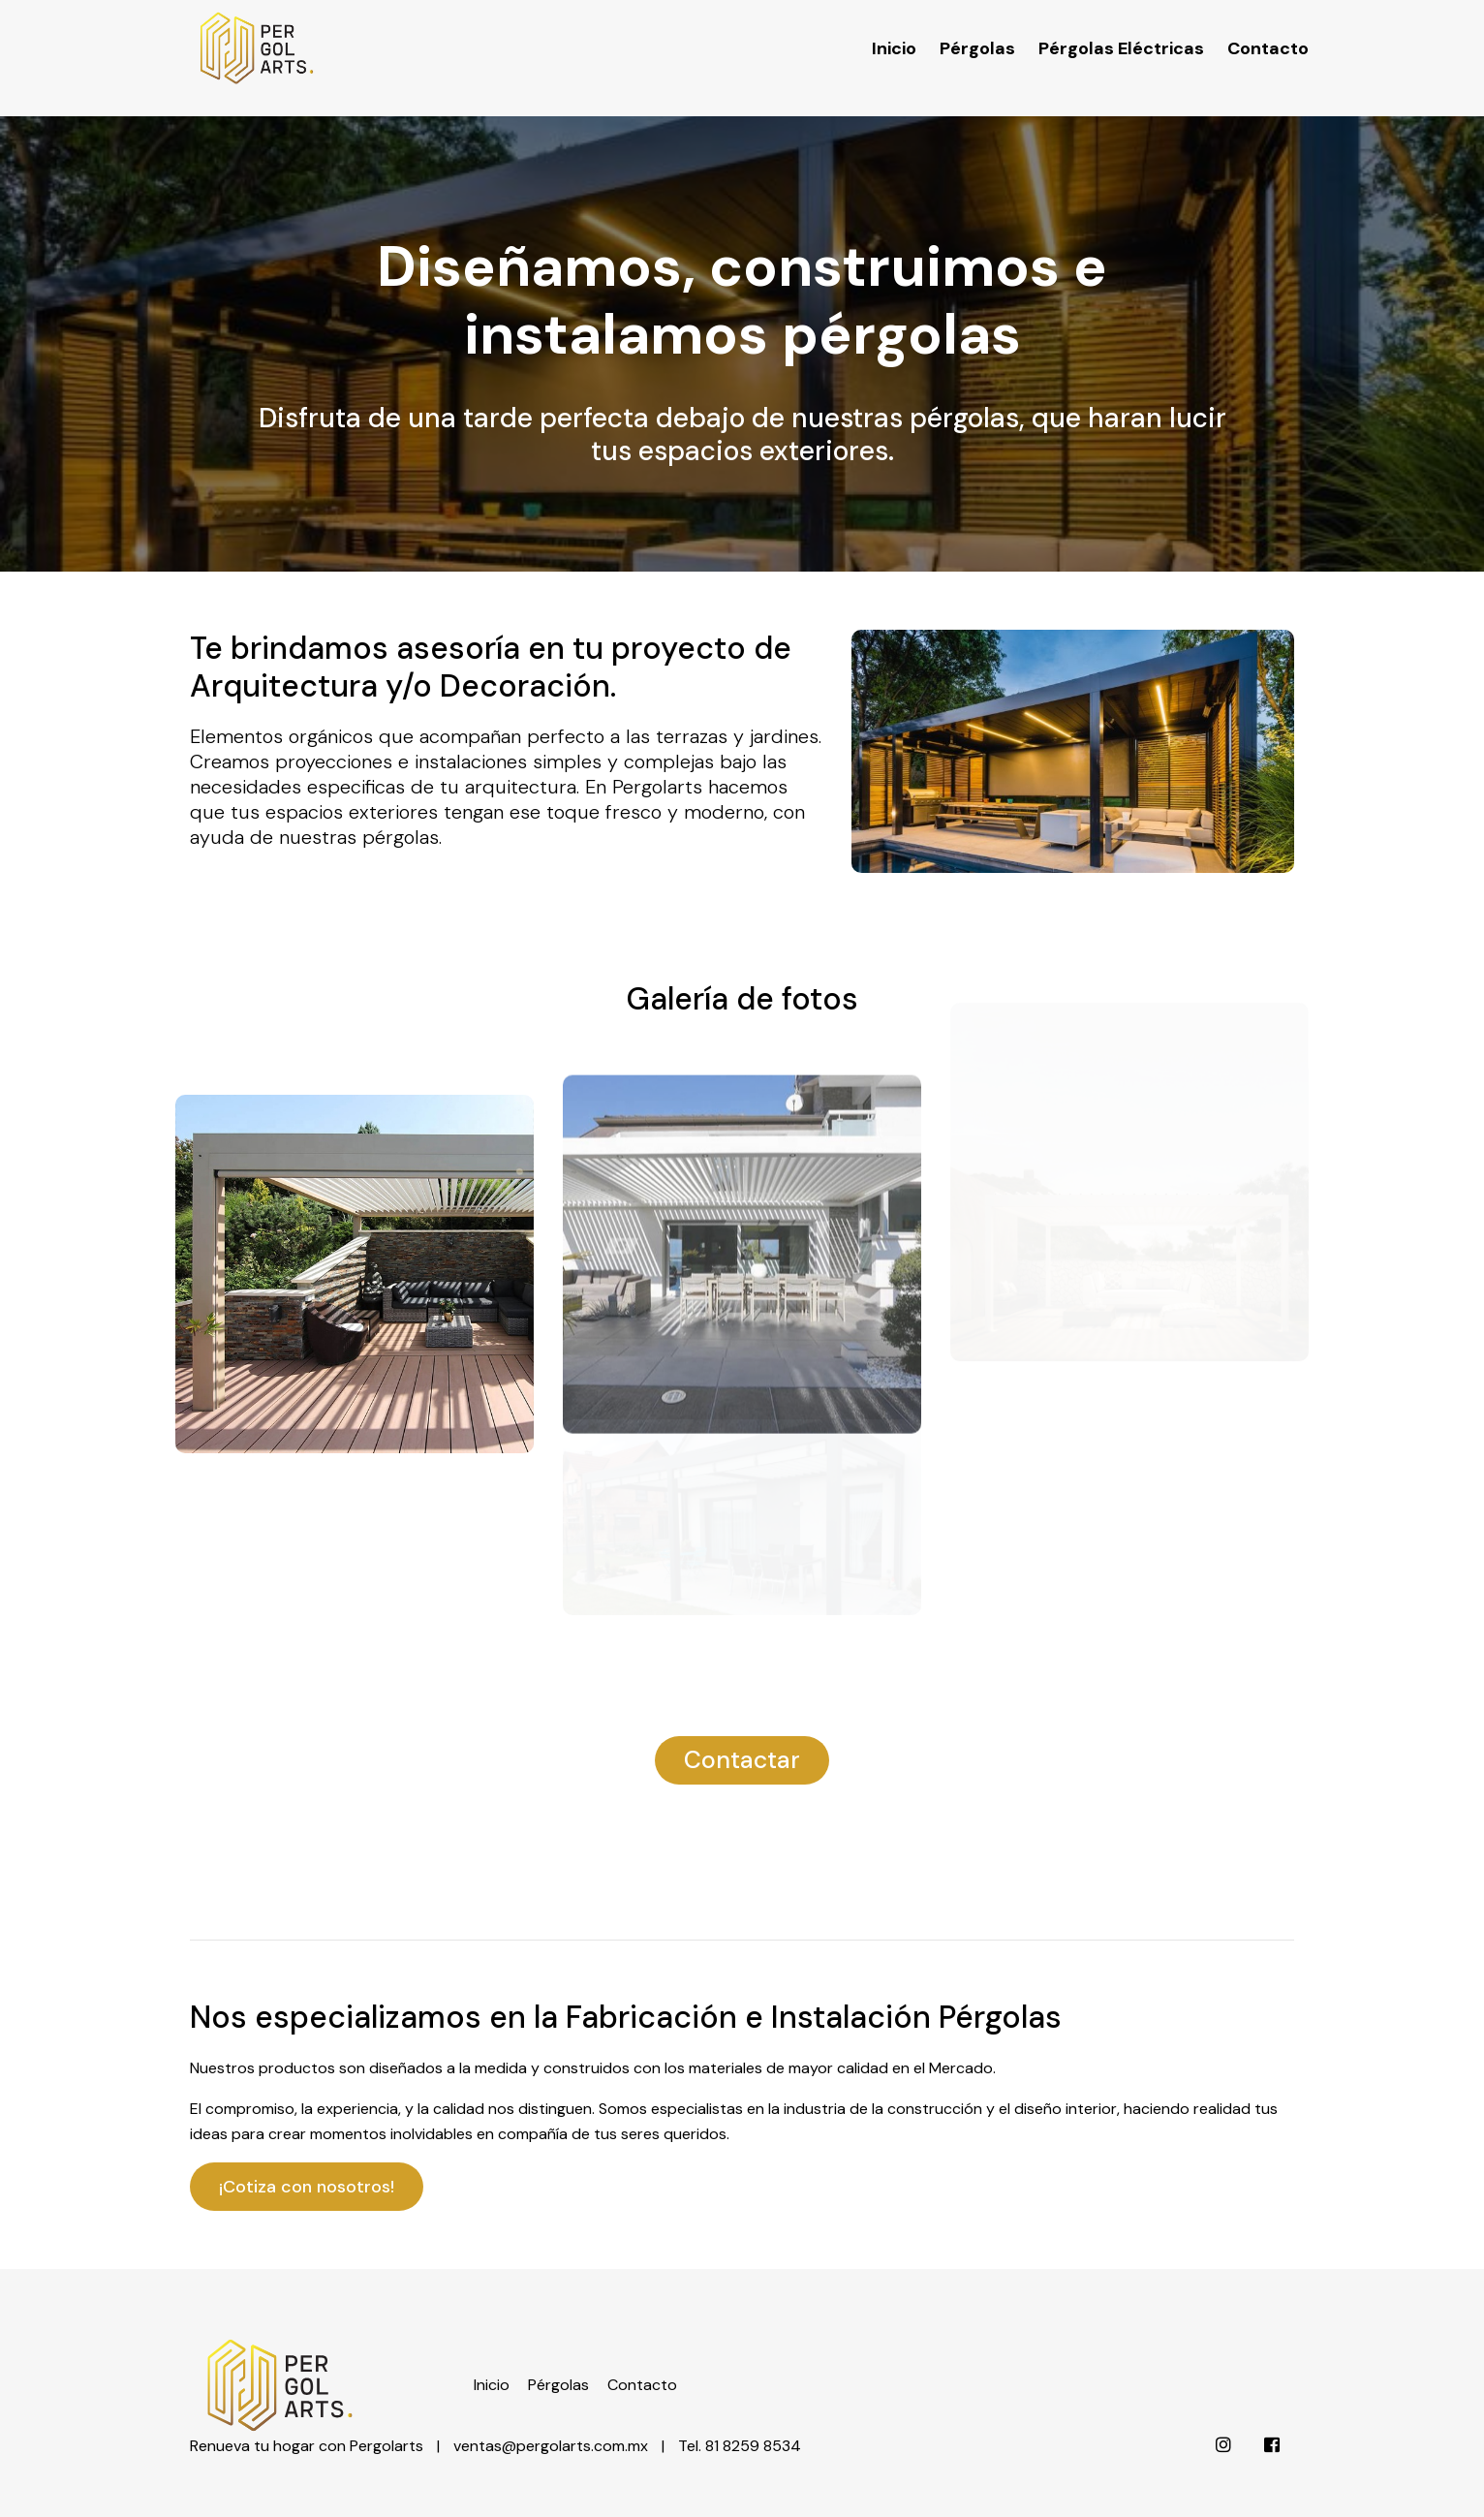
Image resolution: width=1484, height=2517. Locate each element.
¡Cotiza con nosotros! (306, 2186)
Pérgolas (977, 33)
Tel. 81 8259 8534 (739, 2401)
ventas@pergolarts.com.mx (550, 2401)
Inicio (894, 33)
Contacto (1268, 33)
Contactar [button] (742, 1760)
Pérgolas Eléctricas (1121, 33)
